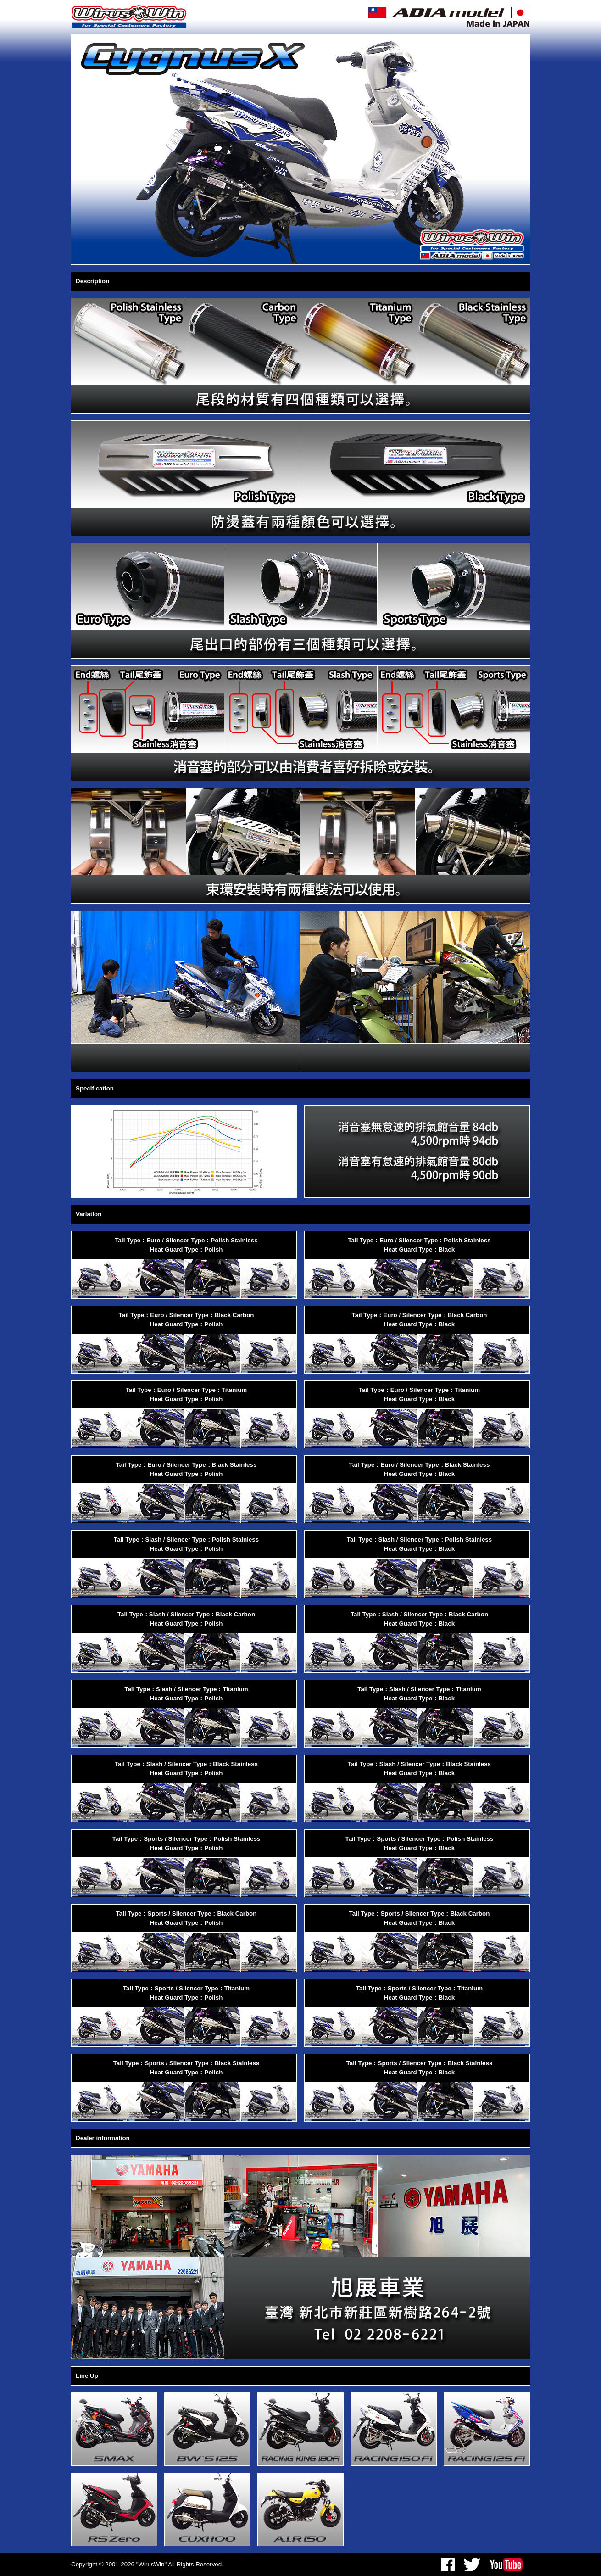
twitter (472, 2564)
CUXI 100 (207, 2509)
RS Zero (114, 2509)
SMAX (114, 2429)
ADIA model (448, 17)
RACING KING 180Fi (300, 2429)
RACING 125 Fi (487, 2429)
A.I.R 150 (300, 2509)
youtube (506, 2564)
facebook (448, 2564)
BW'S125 (207, 2429)
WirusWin (129, 17)
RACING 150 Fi (394, 2429)
